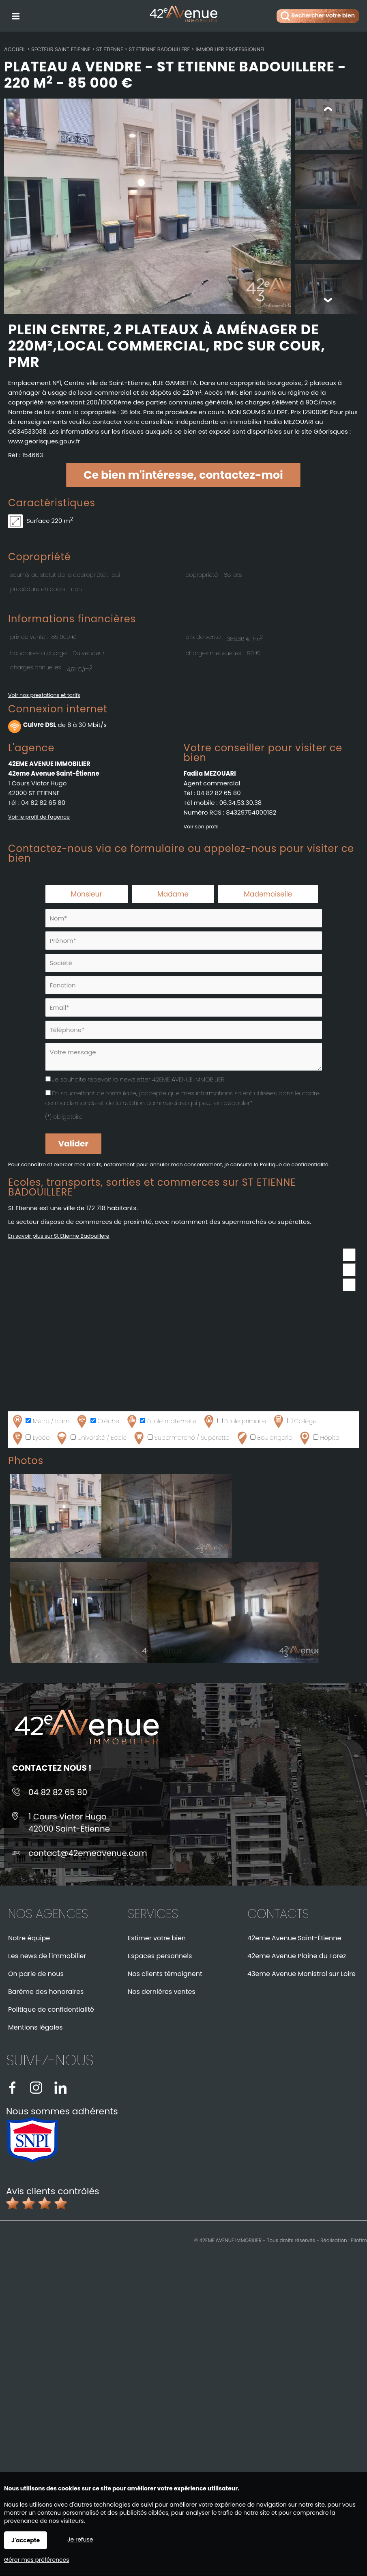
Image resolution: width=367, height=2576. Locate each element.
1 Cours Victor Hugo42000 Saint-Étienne (69, 1823)
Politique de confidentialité (294, 1165)
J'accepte (25, 2540)
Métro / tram (40, 1422)
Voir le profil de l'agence (39, 817)
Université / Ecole (91, 1438)
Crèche (97, 1422)
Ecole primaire (234, 1422)
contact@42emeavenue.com (87, 1854)
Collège (294, 1422)
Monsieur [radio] (86, 895)
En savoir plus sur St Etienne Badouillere (58, 1236)
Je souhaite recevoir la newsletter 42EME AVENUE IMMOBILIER (138, 1080)
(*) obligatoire (64, 1118)
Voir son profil (201, 827)
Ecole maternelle (160, 1422)
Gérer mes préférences (36, 2560)
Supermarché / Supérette (181, 1438)
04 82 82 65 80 (43, 803)
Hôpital (319, 1438)
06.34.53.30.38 (240, 803)
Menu (15, 14)
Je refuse (80, 2539)
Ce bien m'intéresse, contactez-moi (183, 476)
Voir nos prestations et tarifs (44, 695)
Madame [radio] (173, 895)
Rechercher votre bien (318, 16)
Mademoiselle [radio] (268, 895)
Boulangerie (263, 1438)
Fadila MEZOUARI (210, 774)
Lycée (30, 1438)
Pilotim (359, 2241)
